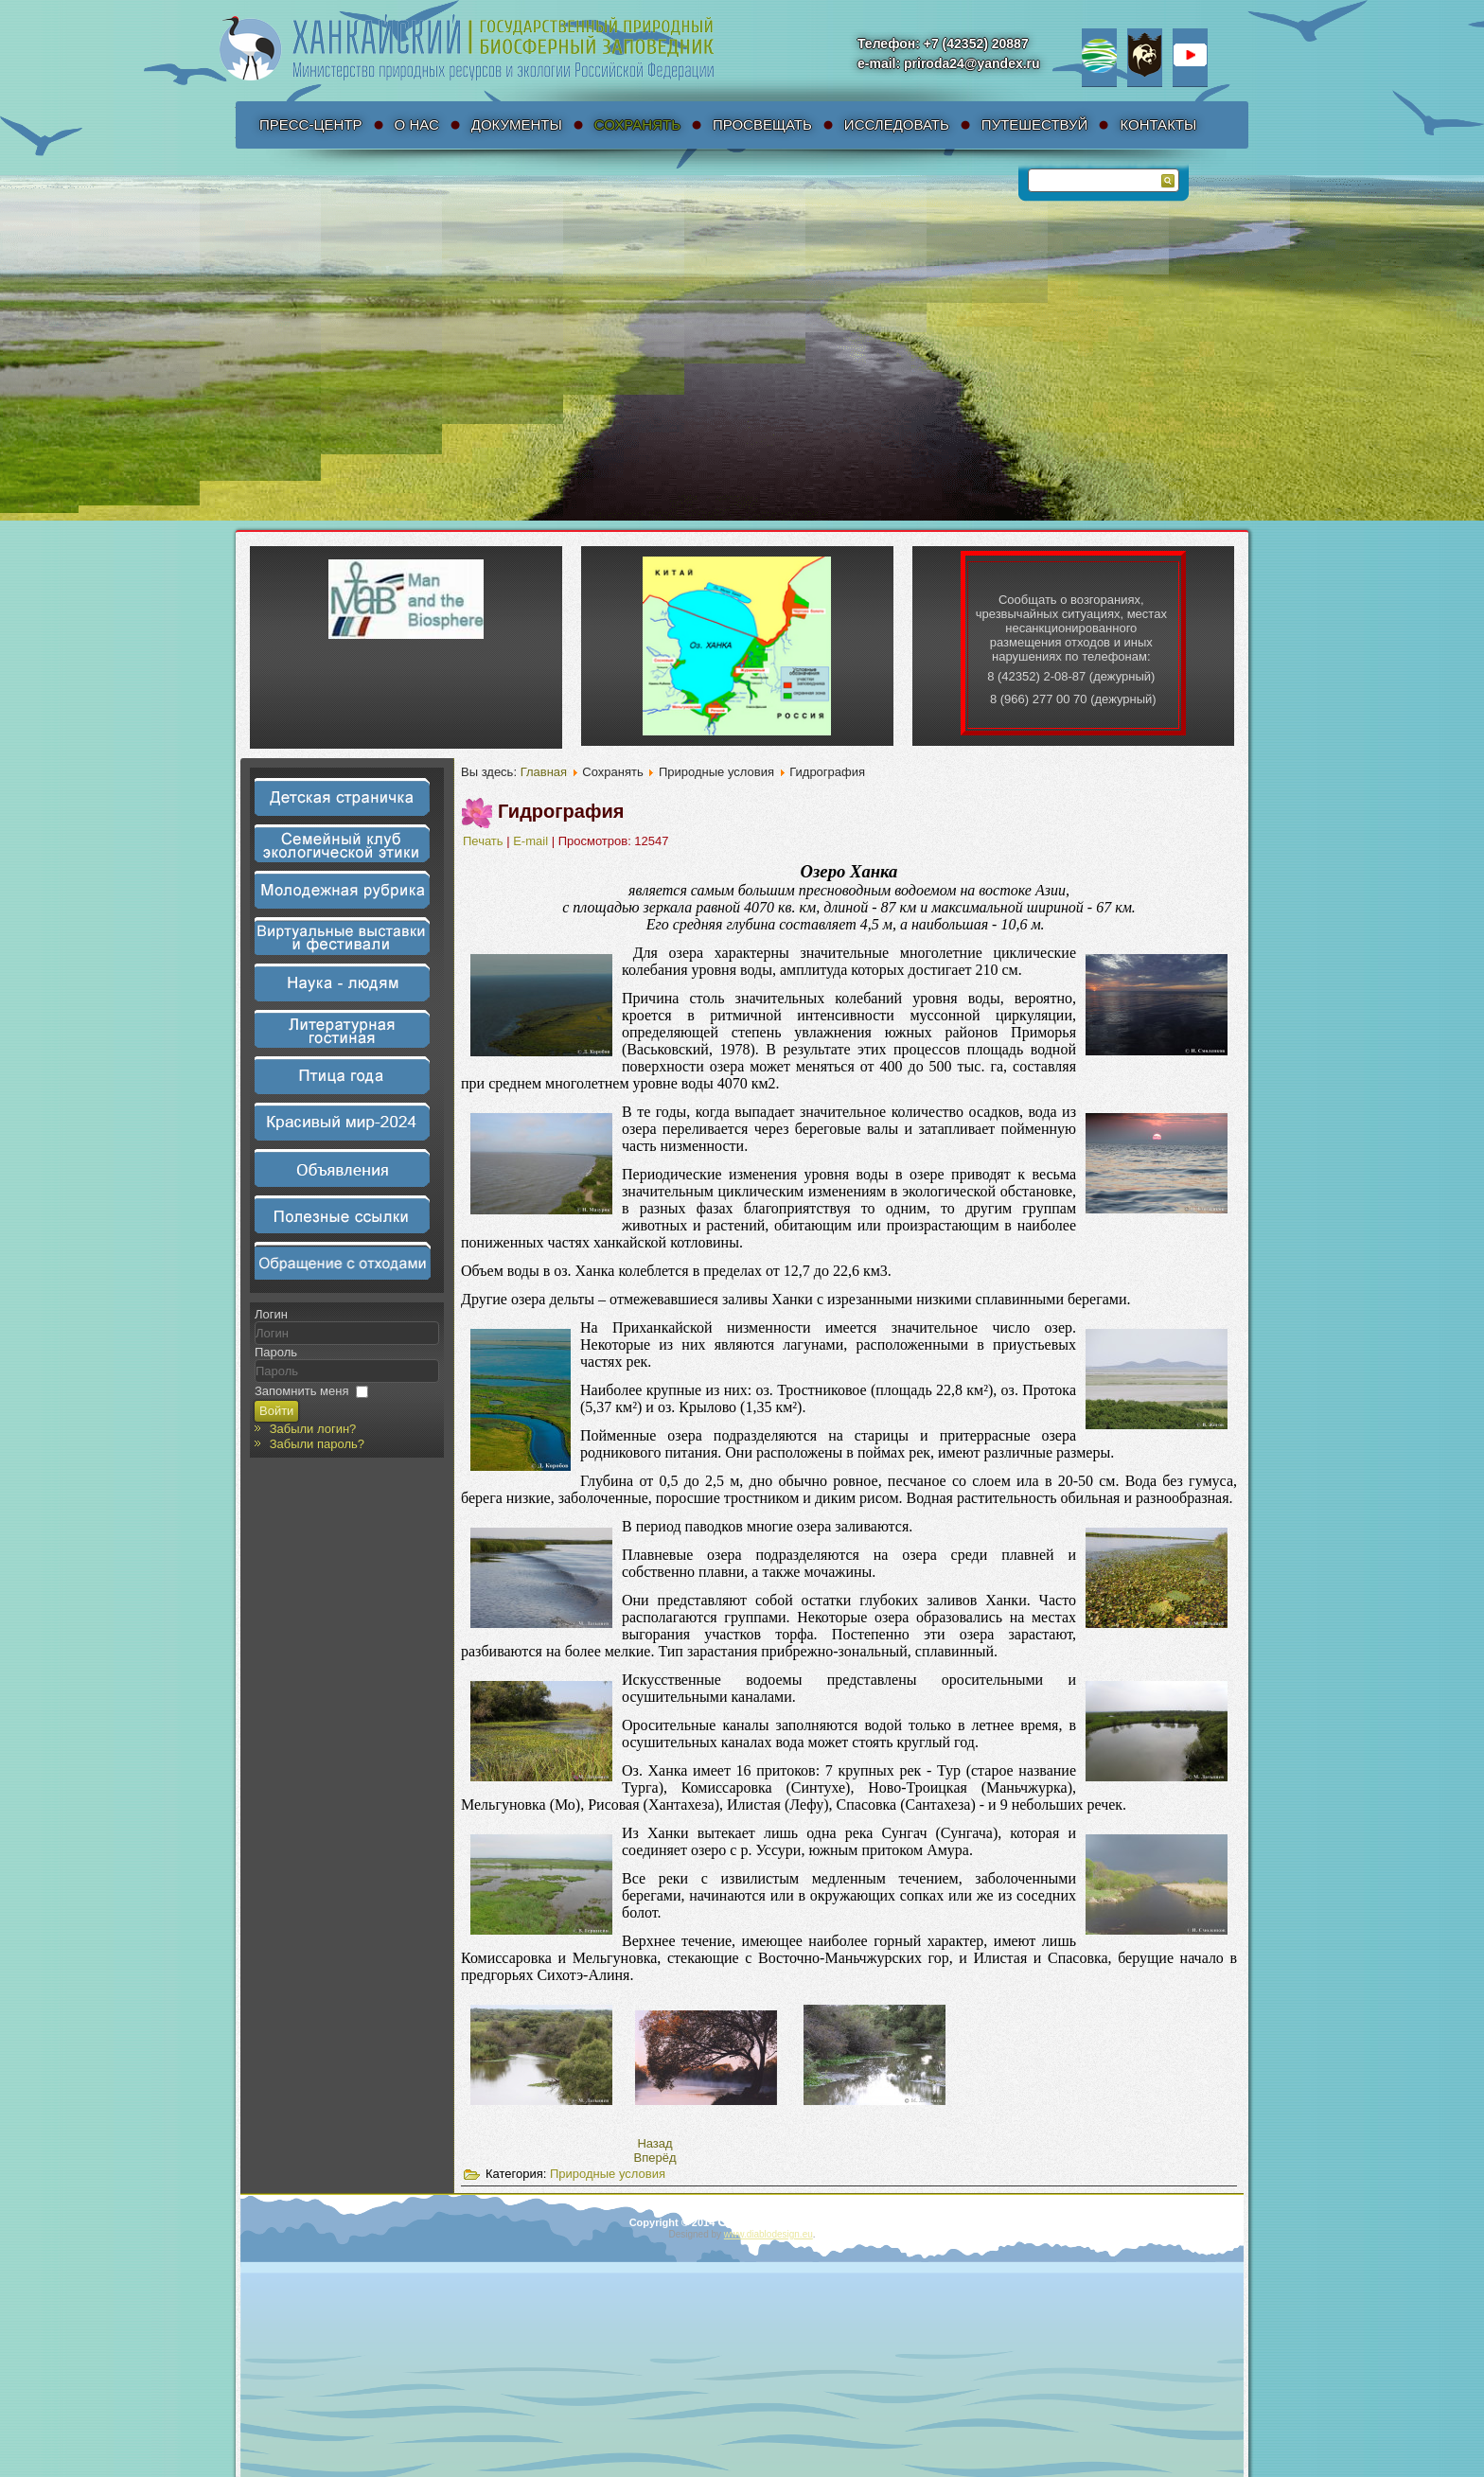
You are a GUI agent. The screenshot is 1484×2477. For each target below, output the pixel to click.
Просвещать (762, 124)
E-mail (532, 841)
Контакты (1158, 124)
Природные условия (607, 2174)
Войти (276, 1411)
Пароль (276, 1352)
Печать (484, 841)
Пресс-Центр (310, 124)
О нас (417, 124)
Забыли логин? (313, 1429)
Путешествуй (1034, 124)
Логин (271, 1314)
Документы (516, 124)
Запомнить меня (301, 1391)
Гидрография (561, 811)
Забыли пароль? (317, 1444)
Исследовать (896, 124)
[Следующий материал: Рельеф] (655, 2157)
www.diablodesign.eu (768, 2234)
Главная (544, 772)
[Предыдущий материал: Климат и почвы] (654, 2143)
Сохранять (637, 124)
